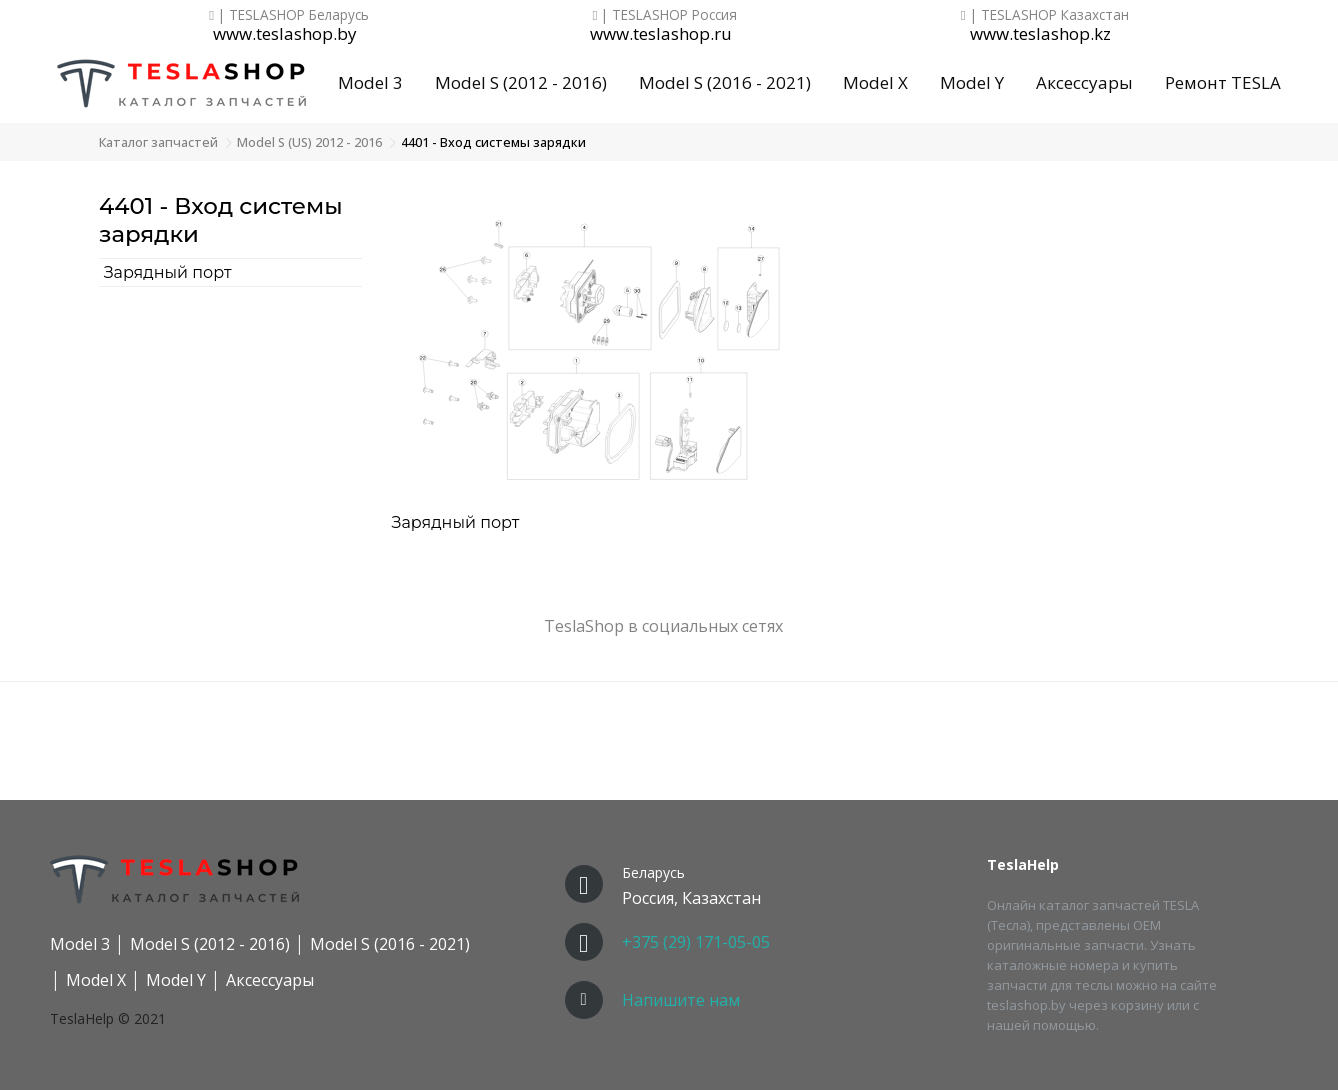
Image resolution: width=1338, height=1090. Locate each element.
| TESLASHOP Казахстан (1045, 14)
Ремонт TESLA (1223, 82)
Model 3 (370, 82)
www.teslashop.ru (661, 34)
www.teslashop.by (285, 34)
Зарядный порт (168, 272)
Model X (875, 82)
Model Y (972, 82)
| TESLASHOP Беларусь (289, 14)
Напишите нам (681, 1000)
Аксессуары (1084, 82)
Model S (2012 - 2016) (521, 82)
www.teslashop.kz (1040, 34)
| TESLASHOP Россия (665, 14)
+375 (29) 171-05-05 (696, 942)
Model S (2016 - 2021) (725, 82)
